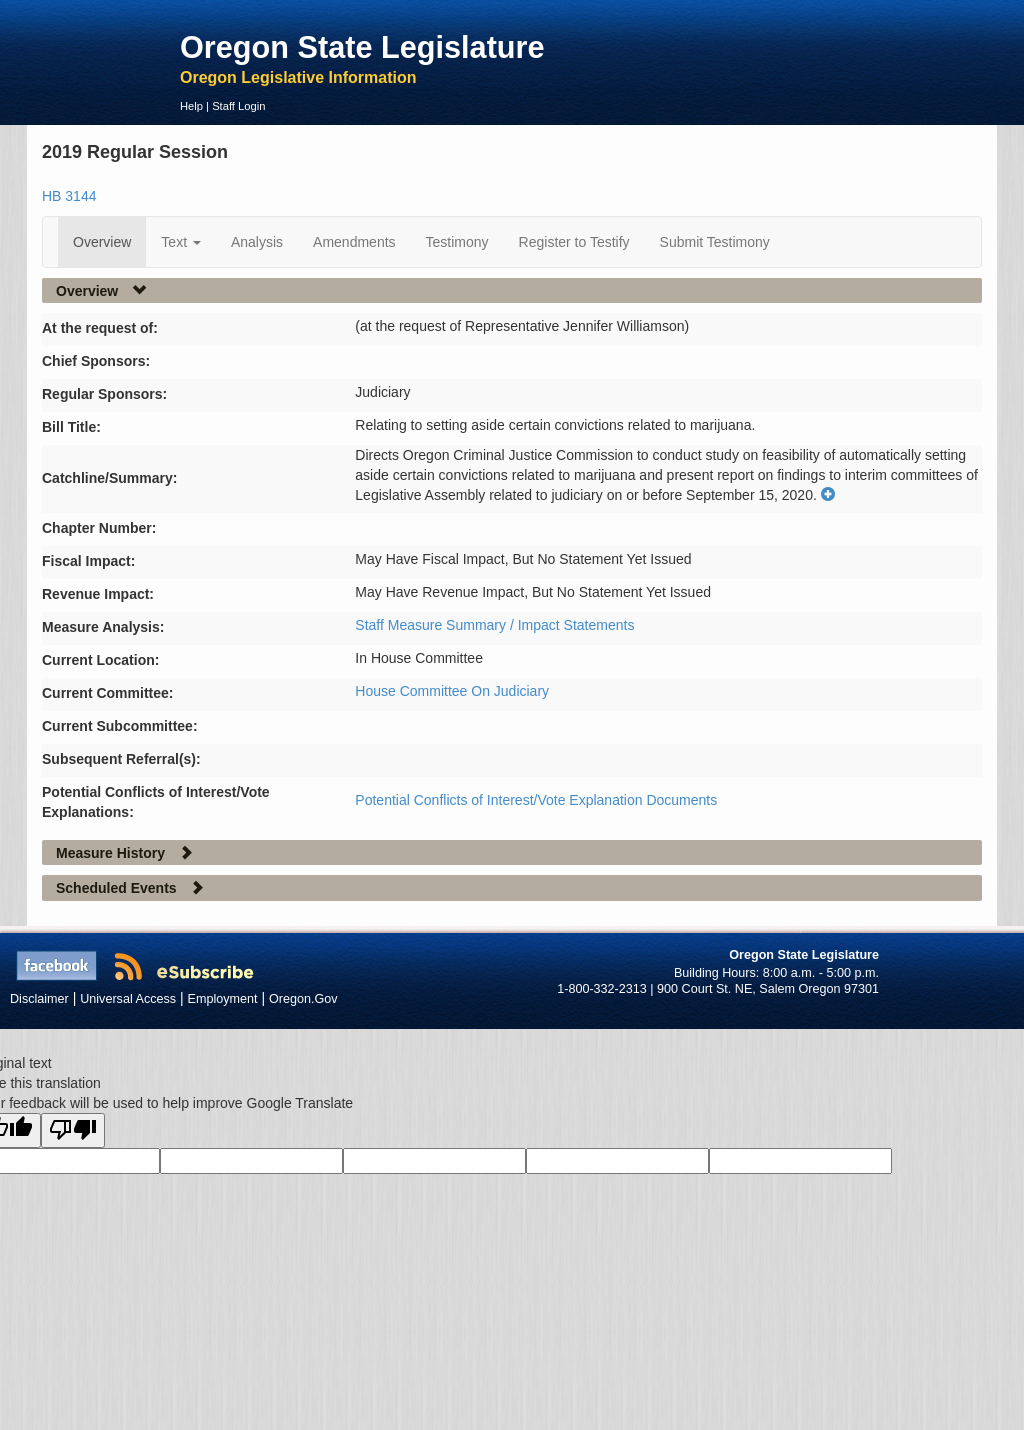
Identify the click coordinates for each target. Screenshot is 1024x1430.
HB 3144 (69, 196)
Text (181, 242)
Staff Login (238, 106)
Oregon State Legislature (362, 47)
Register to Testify (574, 242)
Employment (223, 999)
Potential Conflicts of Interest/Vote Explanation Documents (536, 800)
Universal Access (128, 999)
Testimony (457, 242)
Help (191, 106)
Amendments (354, 242)
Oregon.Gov (303, 999)
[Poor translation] (73, 1130)
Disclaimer (39, 999)
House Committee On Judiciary (452, 691)
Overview (102, 242)
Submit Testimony (715, 242)
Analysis (257, 242)
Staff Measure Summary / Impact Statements (494, 625)
